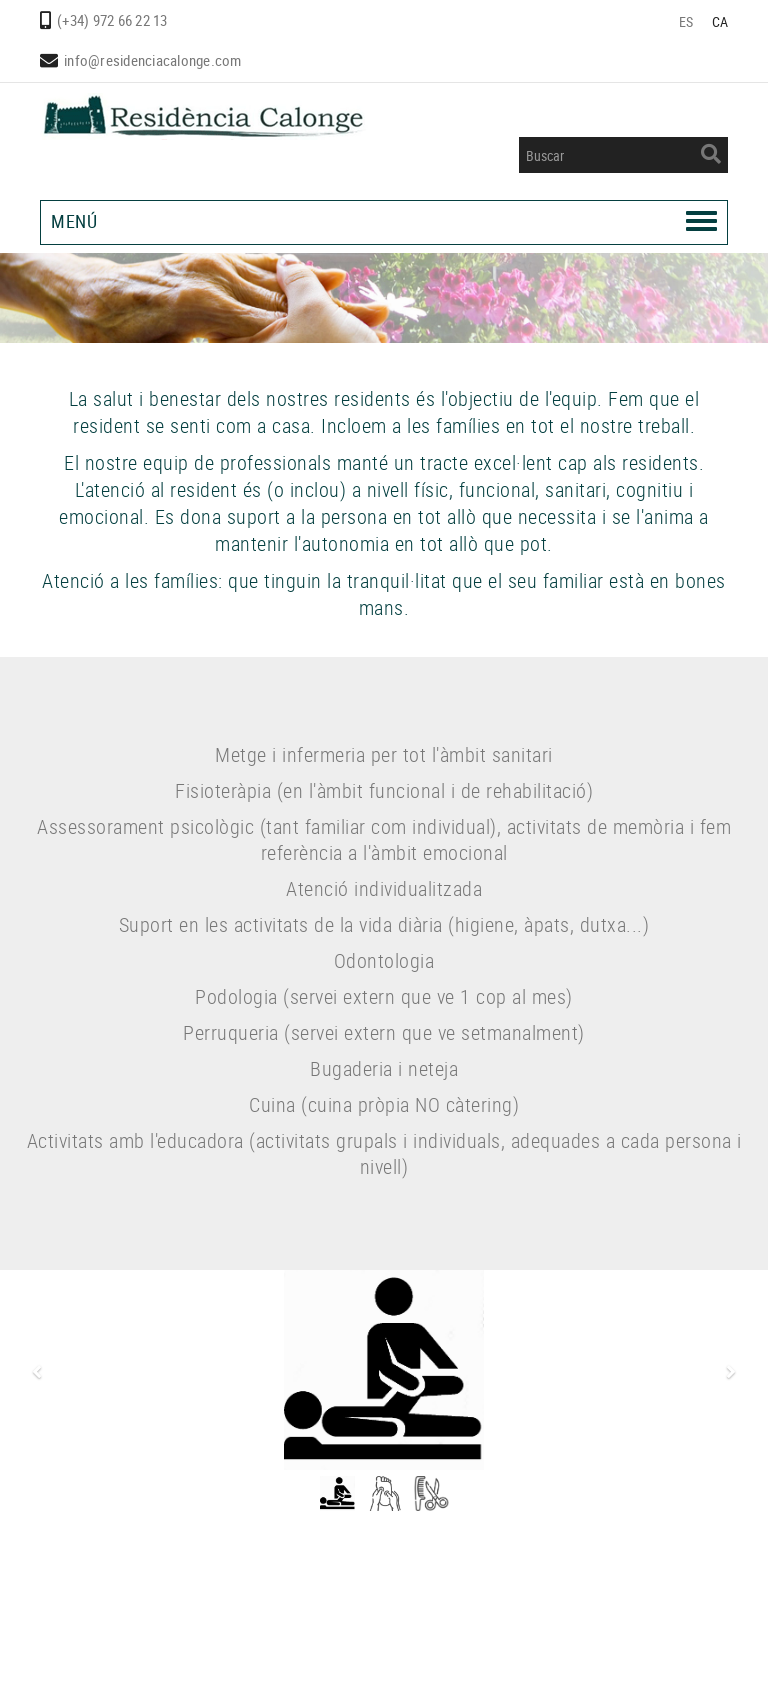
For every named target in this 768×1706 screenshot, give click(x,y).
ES (686, 21)
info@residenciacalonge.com (153, 60)
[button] (34, 1372)
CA (720, 21)
